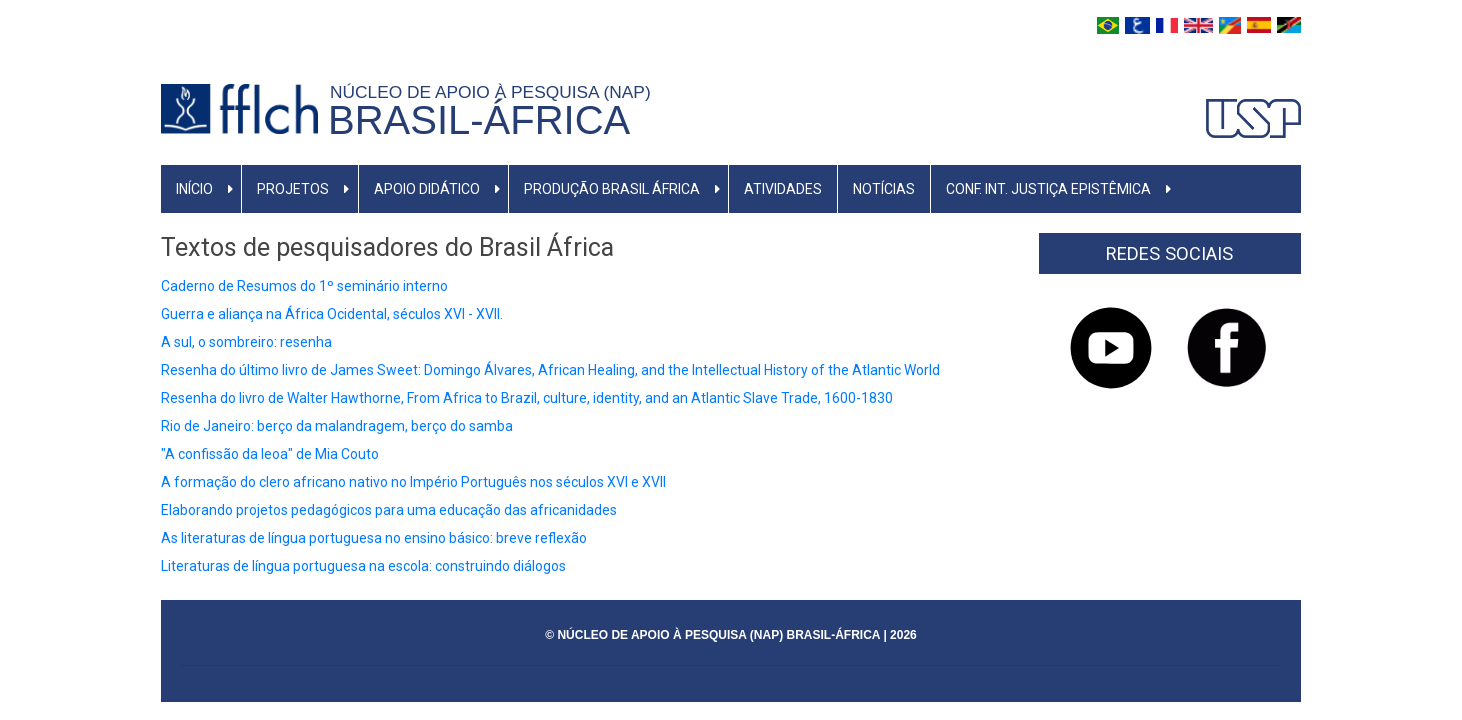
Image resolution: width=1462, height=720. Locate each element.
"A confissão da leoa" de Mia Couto (270, 454)
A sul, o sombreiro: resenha (246, 342)
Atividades (783, 189)
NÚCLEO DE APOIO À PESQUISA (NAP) (495, 92)
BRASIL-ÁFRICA (479, 120)
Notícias (884, 189)
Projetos (293, 189)
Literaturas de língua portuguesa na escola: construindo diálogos (363, 566)
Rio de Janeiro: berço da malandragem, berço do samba (337, 426)
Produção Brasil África (612, 189)
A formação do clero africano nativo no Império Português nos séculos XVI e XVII (413, 482)
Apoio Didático (427, 189)
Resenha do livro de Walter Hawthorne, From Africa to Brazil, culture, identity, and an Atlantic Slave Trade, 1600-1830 (527, 398)
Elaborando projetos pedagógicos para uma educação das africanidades (389, 510)
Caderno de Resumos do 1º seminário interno (304, 286)
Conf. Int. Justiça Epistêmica (1048, 189)
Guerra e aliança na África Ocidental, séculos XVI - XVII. (332, 314)
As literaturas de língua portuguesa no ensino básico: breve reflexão (374, 538)
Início (194, 189)
